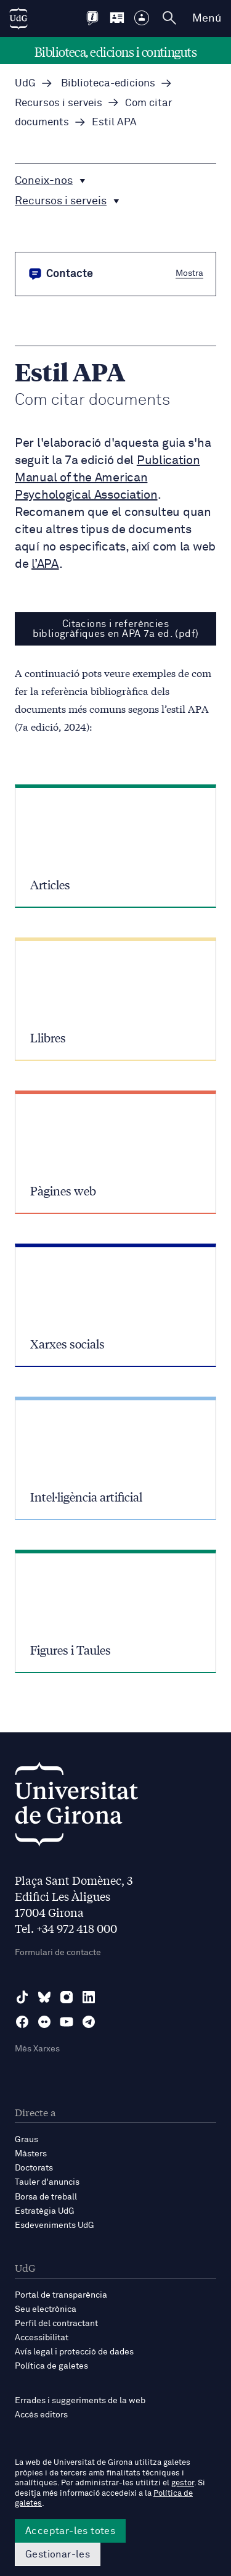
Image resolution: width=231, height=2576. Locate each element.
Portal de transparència (61, 2295)
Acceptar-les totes (70, 2531)
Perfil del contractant (56, 2323)
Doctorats (34, 2168)
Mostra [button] (189, 272)
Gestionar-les (57, 2554)
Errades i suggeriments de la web (80, 2400)
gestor (182, 2483)
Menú (206, 18)
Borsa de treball (46, 2197)
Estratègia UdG (45, 2211)
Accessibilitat (41, 2337)
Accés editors (41, 2415)
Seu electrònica (45, 2309)
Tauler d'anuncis (47, 2182)
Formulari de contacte (58, 1952)
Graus (26, 2139)
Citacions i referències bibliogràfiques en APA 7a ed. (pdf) (116, 629)
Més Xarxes (37, 2049)
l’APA (45, 564)
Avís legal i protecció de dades (74, 2352)
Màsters (31, 2154)
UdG (25, 83)
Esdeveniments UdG (54, 2225)
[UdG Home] (18, 18)
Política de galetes (51, 2366)
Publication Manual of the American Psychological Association (107, 477)
